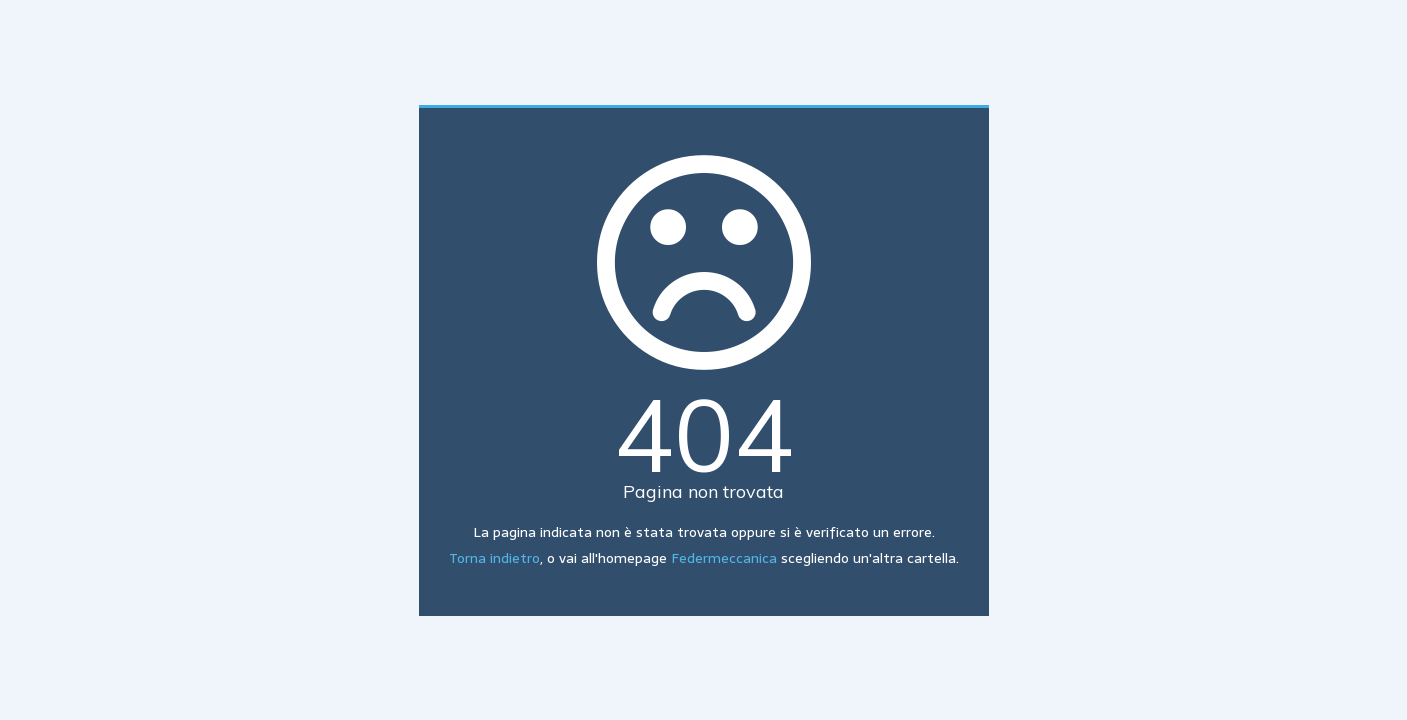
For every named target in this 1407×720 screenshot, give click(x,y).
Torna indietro (494, 558)
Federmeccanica (724, 558)
